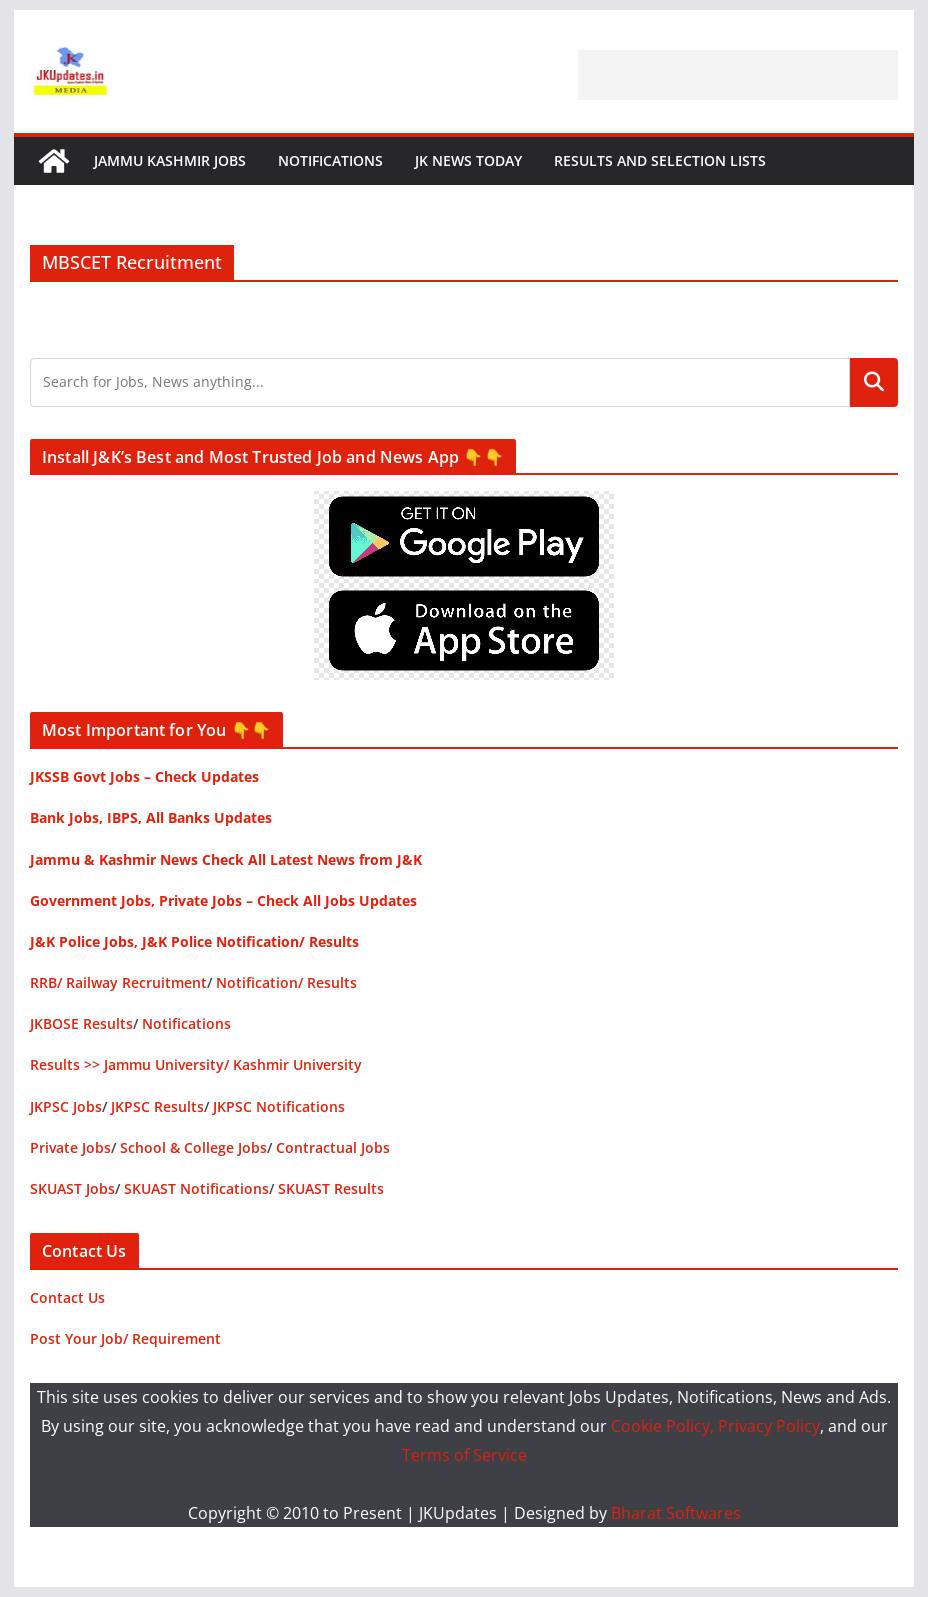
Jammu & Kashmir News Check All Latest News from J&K (226, 859)
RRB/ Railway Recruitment (118, 982)
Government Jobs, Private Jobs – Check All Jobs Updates (223, 900)
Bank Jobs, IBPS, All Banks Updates (151, 817)
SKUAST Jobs (72, 1188)
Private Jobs (70, 1147)
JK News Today (468, 160)
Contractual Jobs (333, 1147)
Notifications (330, 160)
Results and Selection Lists (660, 160)
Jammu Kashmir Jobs (170, 160)
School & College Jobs (193, 1147)
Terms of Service (464, 1455)
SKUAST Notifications (196, 1188)
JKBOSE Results (81, 1023)
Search (874, 382)
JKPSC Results (157, 1106)
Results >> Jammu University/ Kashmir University (196, 1064)
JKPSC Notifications (279, 1106)
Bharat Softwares (676, 1513)
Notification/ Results (286, 982)
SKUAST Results (331, 1188)
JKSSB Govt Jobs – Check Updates (144, 776)
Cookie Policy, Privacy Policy (715, 1426)
